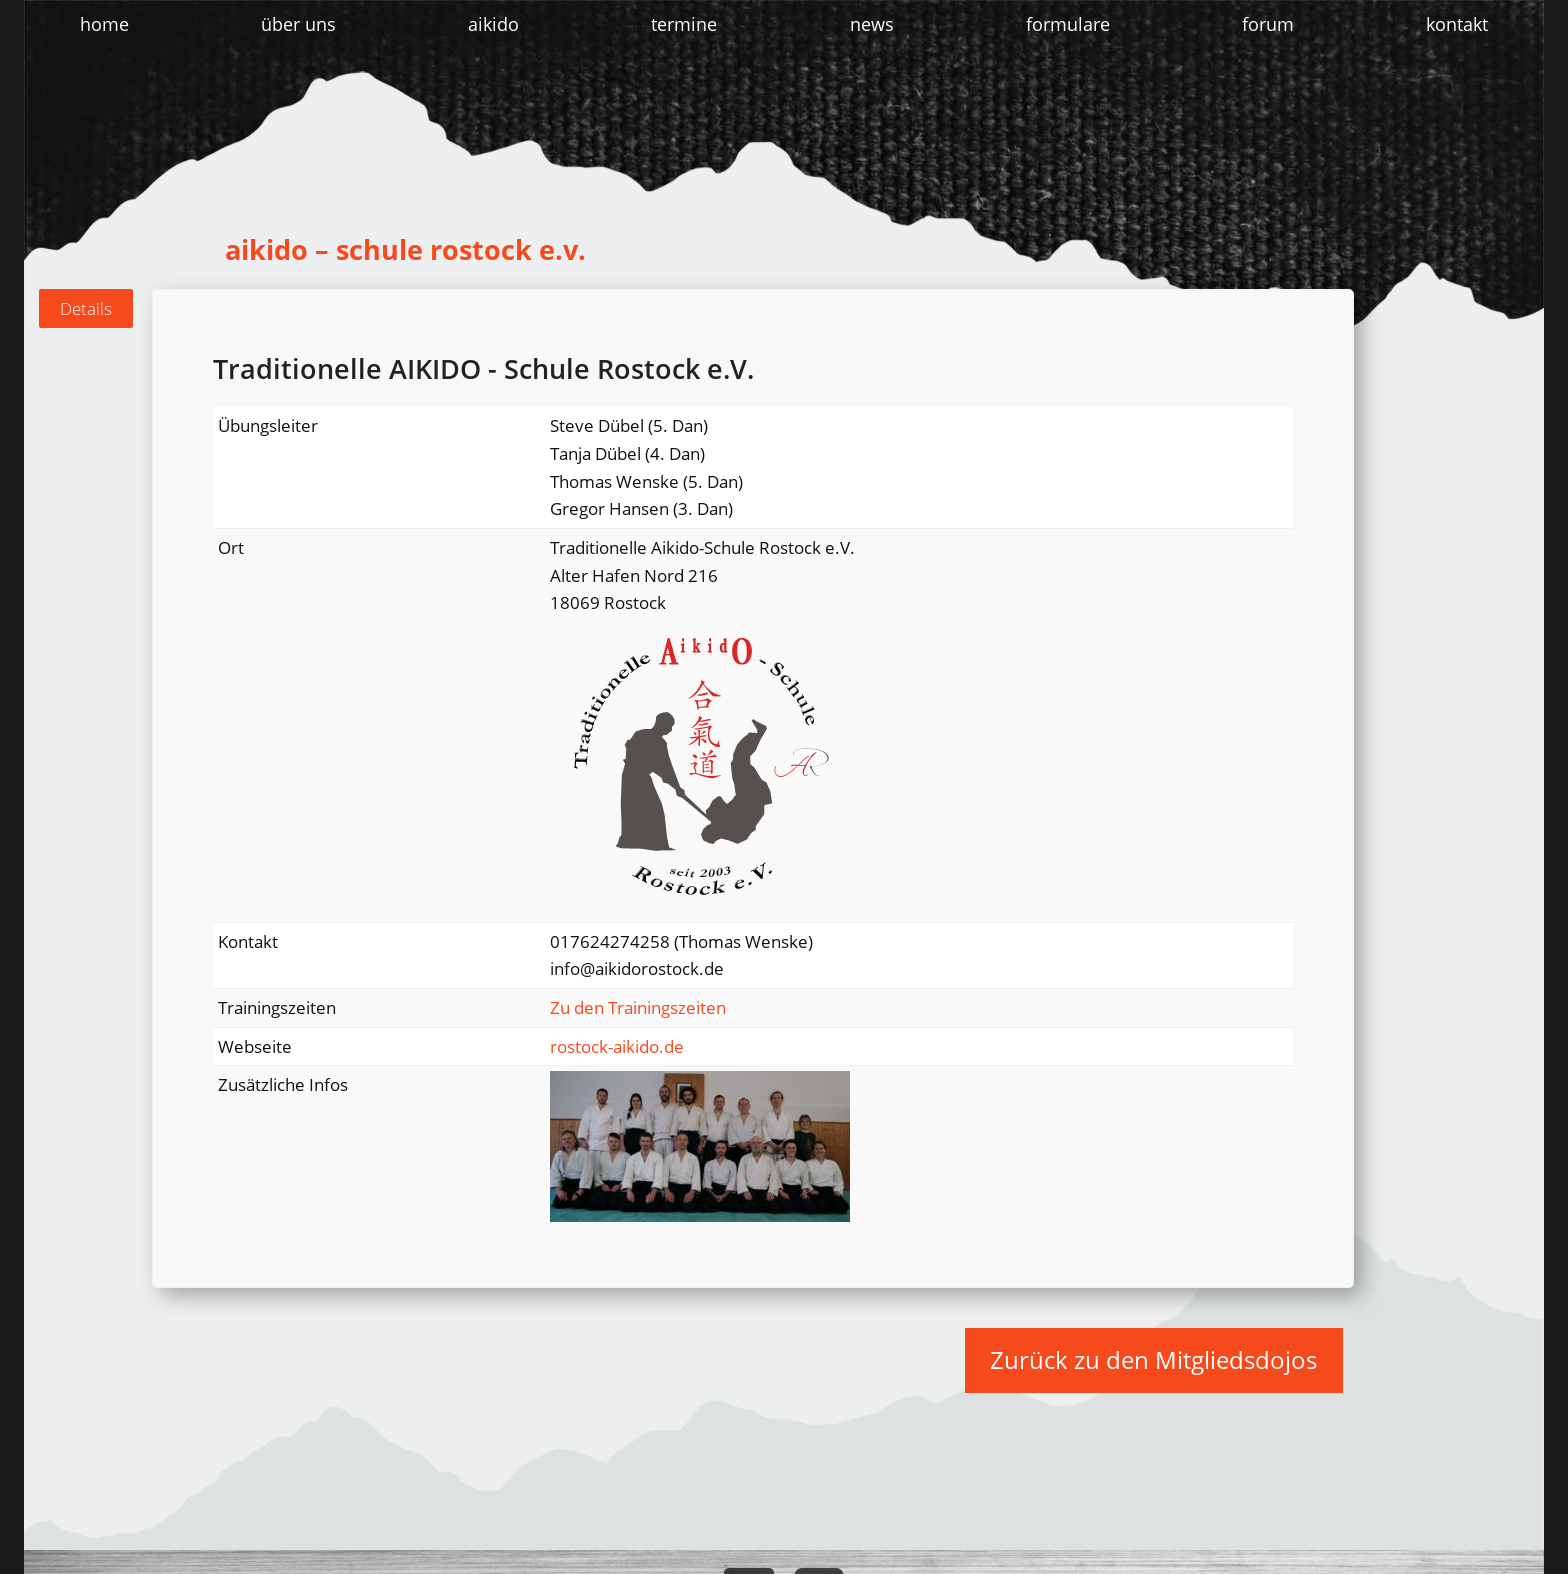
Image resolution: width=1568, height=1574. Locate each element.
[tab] (86, 309)
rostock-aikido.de (617, 1046)
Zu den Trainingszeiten (638, 1007)
